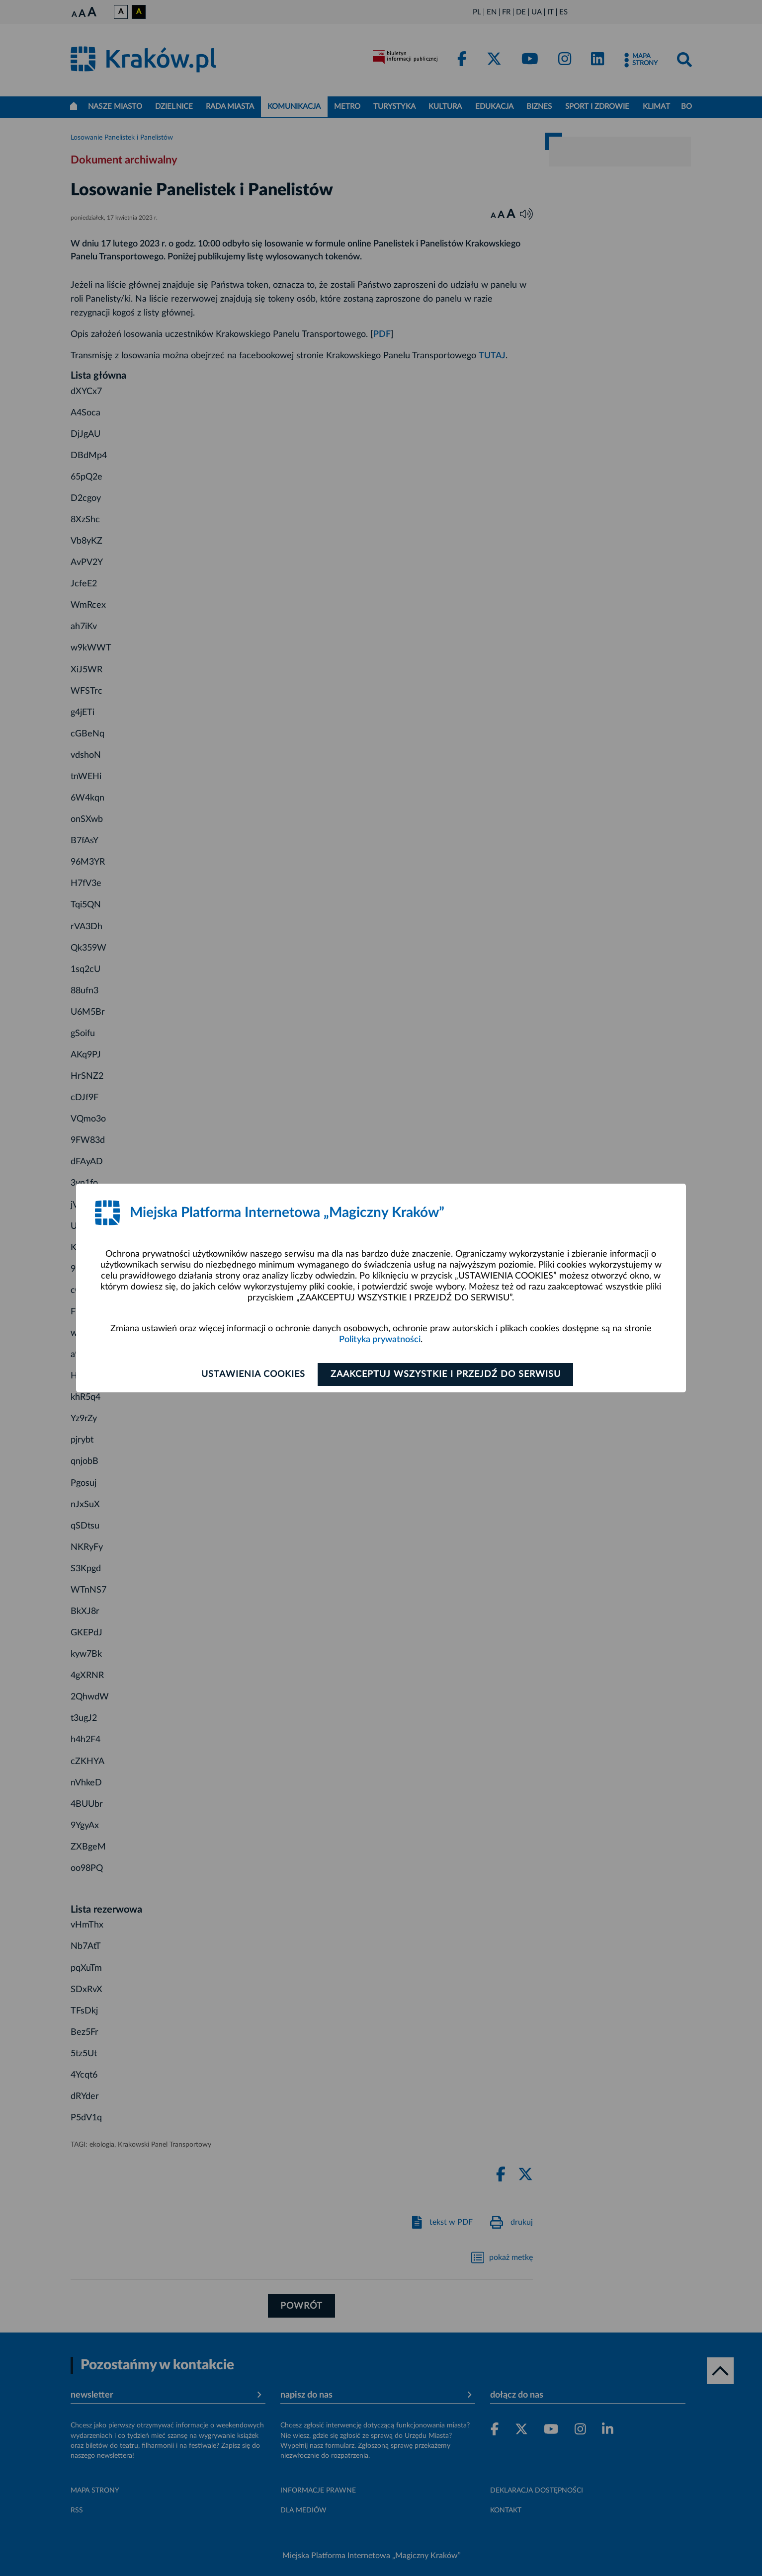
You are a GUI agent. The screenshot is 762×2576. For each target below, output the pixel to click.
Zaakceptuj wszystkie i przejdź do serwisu (446, 1374)
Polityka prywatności (380, 1339)
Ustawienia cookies (252, 1374)
